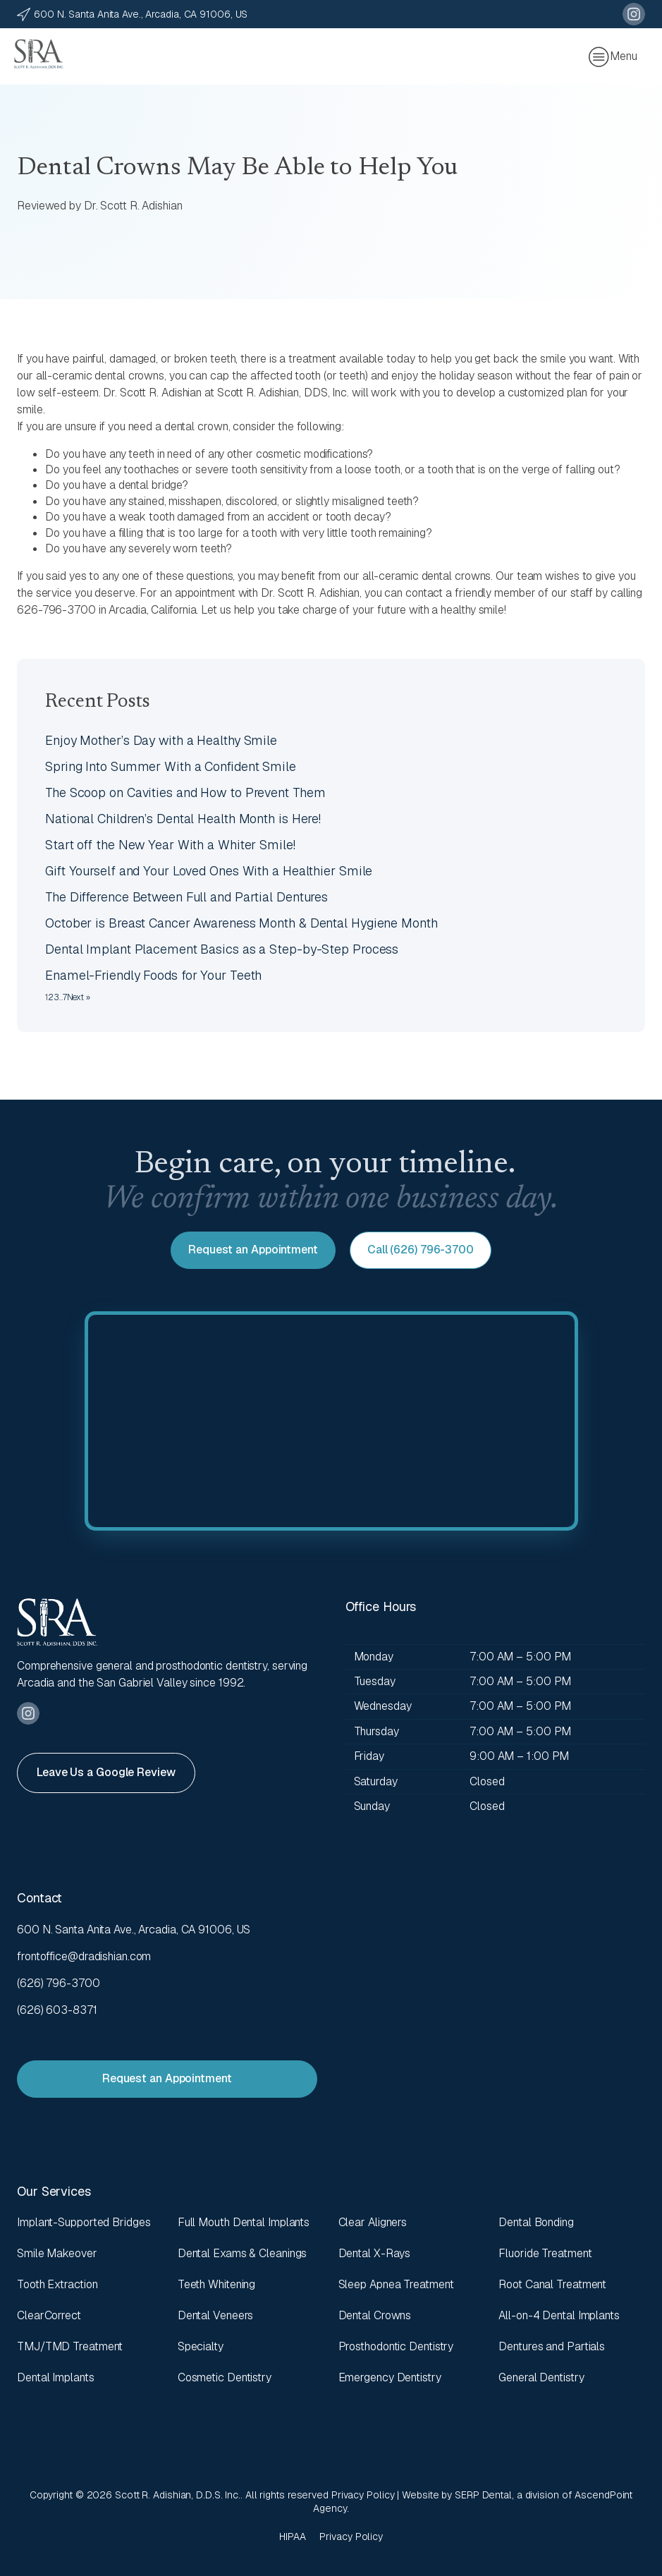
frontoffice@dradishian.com (84, 1956)
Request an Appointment (253, 1249)
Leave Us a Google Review (106, 1772)
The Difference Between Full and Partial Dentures (186, 897)
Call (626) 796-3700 (420, 1249)
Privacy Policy (363, 2495)
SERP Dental (483, 2495)
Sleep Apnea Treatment (396, 2284)
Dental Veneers (216, 2315)
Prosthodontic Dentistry (396, 2346)
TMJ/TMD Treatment (70, 2346)
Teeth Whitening (217, 2284)
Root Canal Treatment (552, 2284)
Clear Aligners (372, 2222)
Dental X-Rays (374, 2253)
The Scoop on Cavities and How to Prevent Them (185, 792)
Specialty (200, 2346)
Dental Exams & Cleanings (242, 2253)
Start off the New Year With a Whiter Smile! (170, 845)
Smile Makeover (57, 2253)
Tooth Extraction (57, 2284)
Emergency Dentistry (389, 2377)
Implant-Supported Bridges (84, 2222)
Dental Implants (55, 2377)
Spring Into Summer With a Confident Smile (170, 766)
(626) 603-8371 (57, 2010)
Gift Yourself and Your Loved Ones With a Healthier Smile (208, 871)
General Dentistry (541, 2377)
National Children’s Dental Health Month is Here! (183, 818)
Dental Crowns (375, 2315)
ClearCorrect (49, 2315)
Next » (78, 997)
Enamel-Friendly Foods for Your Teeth (153, 975)
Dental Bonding (536, 2222)
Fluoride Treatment (544, 2253)
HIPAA (292, 2536)
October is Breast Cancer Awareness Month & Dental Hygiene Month (241, 923)
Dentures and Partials (551, 2346)
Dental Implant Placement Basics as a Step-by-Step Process (221, 949)
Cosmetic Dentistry (224, 2377)
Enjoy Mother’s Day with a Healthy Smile (161, 740)
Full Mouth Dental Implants (243, 2222)
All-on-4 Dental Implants (559, 2315)
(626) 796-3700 (58, 1983)
